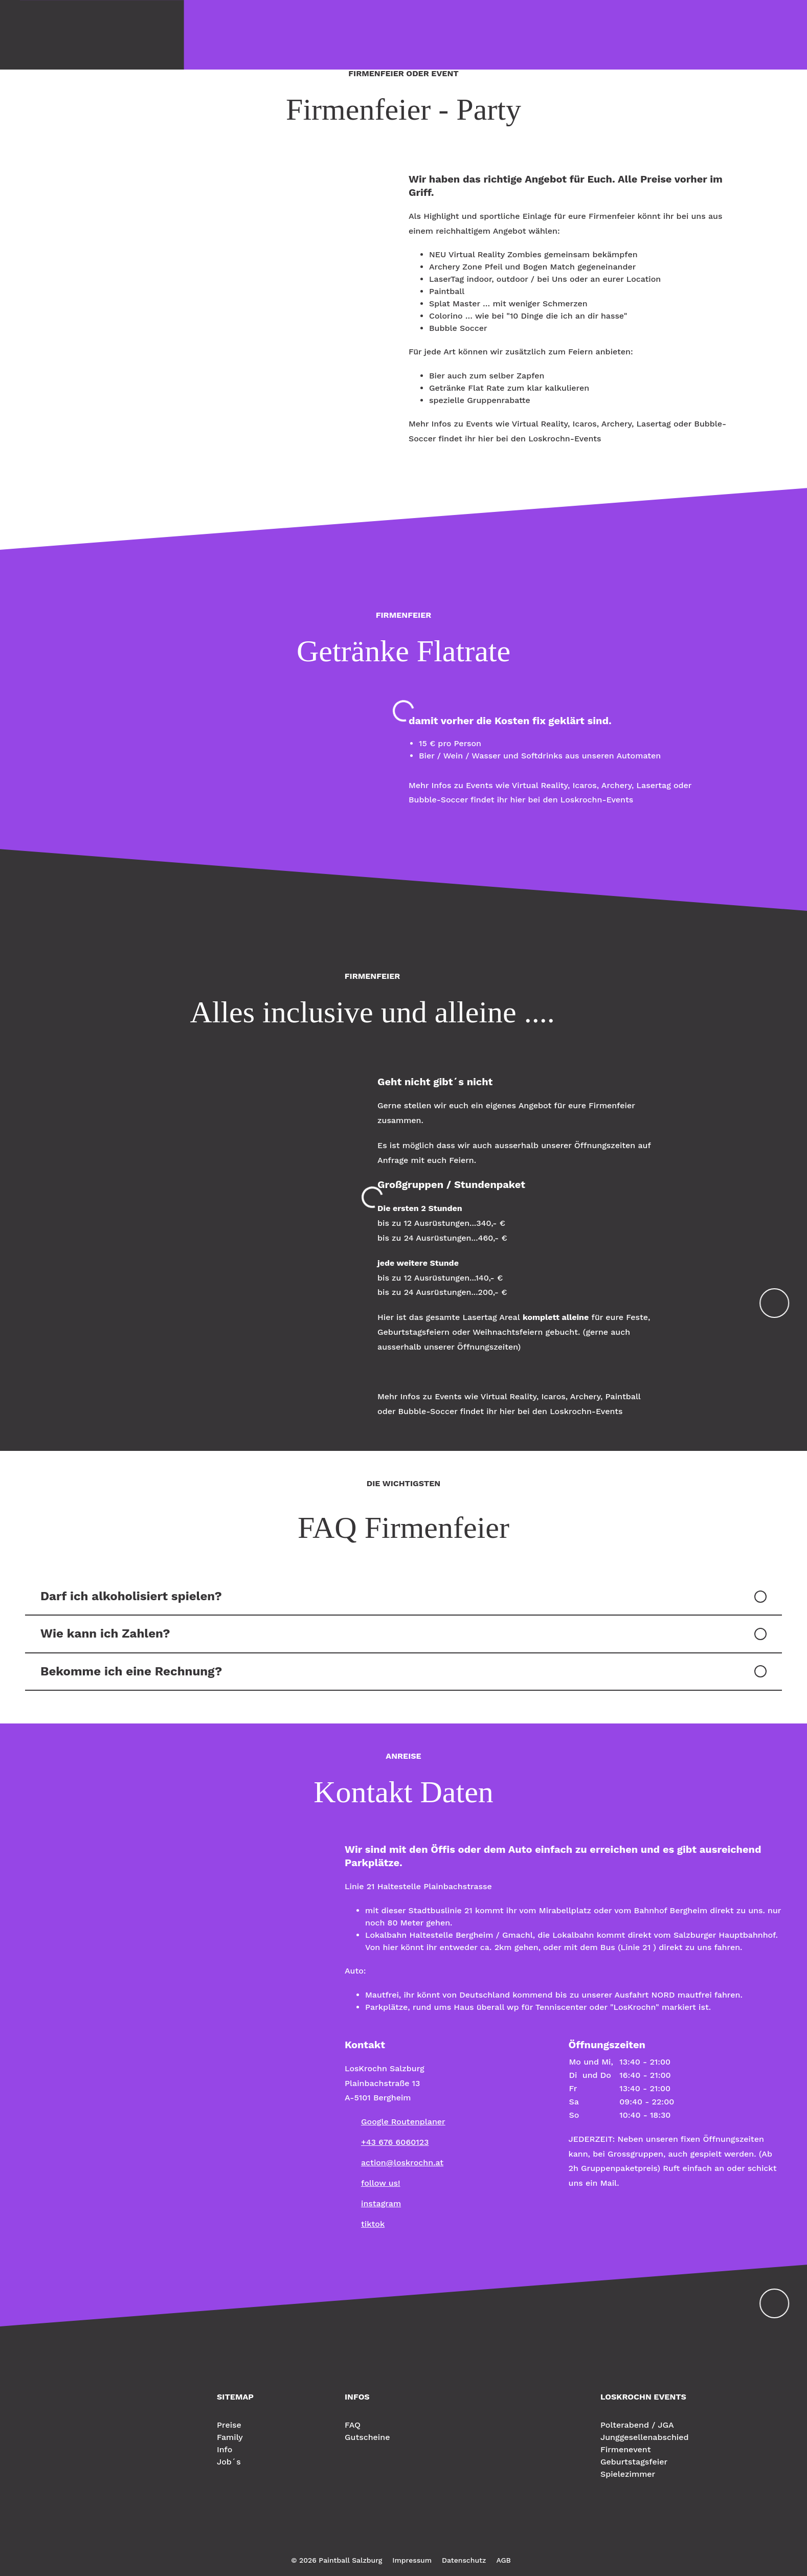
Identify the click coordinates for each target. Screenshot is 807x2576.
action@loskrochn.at (402, 2162)
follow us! (380, 2183)
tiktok (373, 2224)
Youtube (429, 2537)
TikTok (411, 2537)
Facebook (374, 2537)
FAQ (353, 2425)
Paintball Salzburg (78, 2409)
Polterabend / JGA (637, 2425)
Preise (244, 34)
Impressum (412, 2560)
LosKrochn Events (727, 34)
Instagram (392, 2537)
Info (324, 34)
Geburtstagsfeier (633, 2462)
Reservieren (441, 34)
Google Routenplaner (403, 2121)
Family (286, 34)
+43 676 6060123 (395, 2142)
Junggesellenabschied (644, 2437)
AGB (503, 2560)
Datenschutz (464, 2560)
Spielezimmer (627, 2474)
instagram (381, 2203)
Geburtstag (373, 34)
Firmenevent (625, 2449)
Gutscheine (367, 2437)
